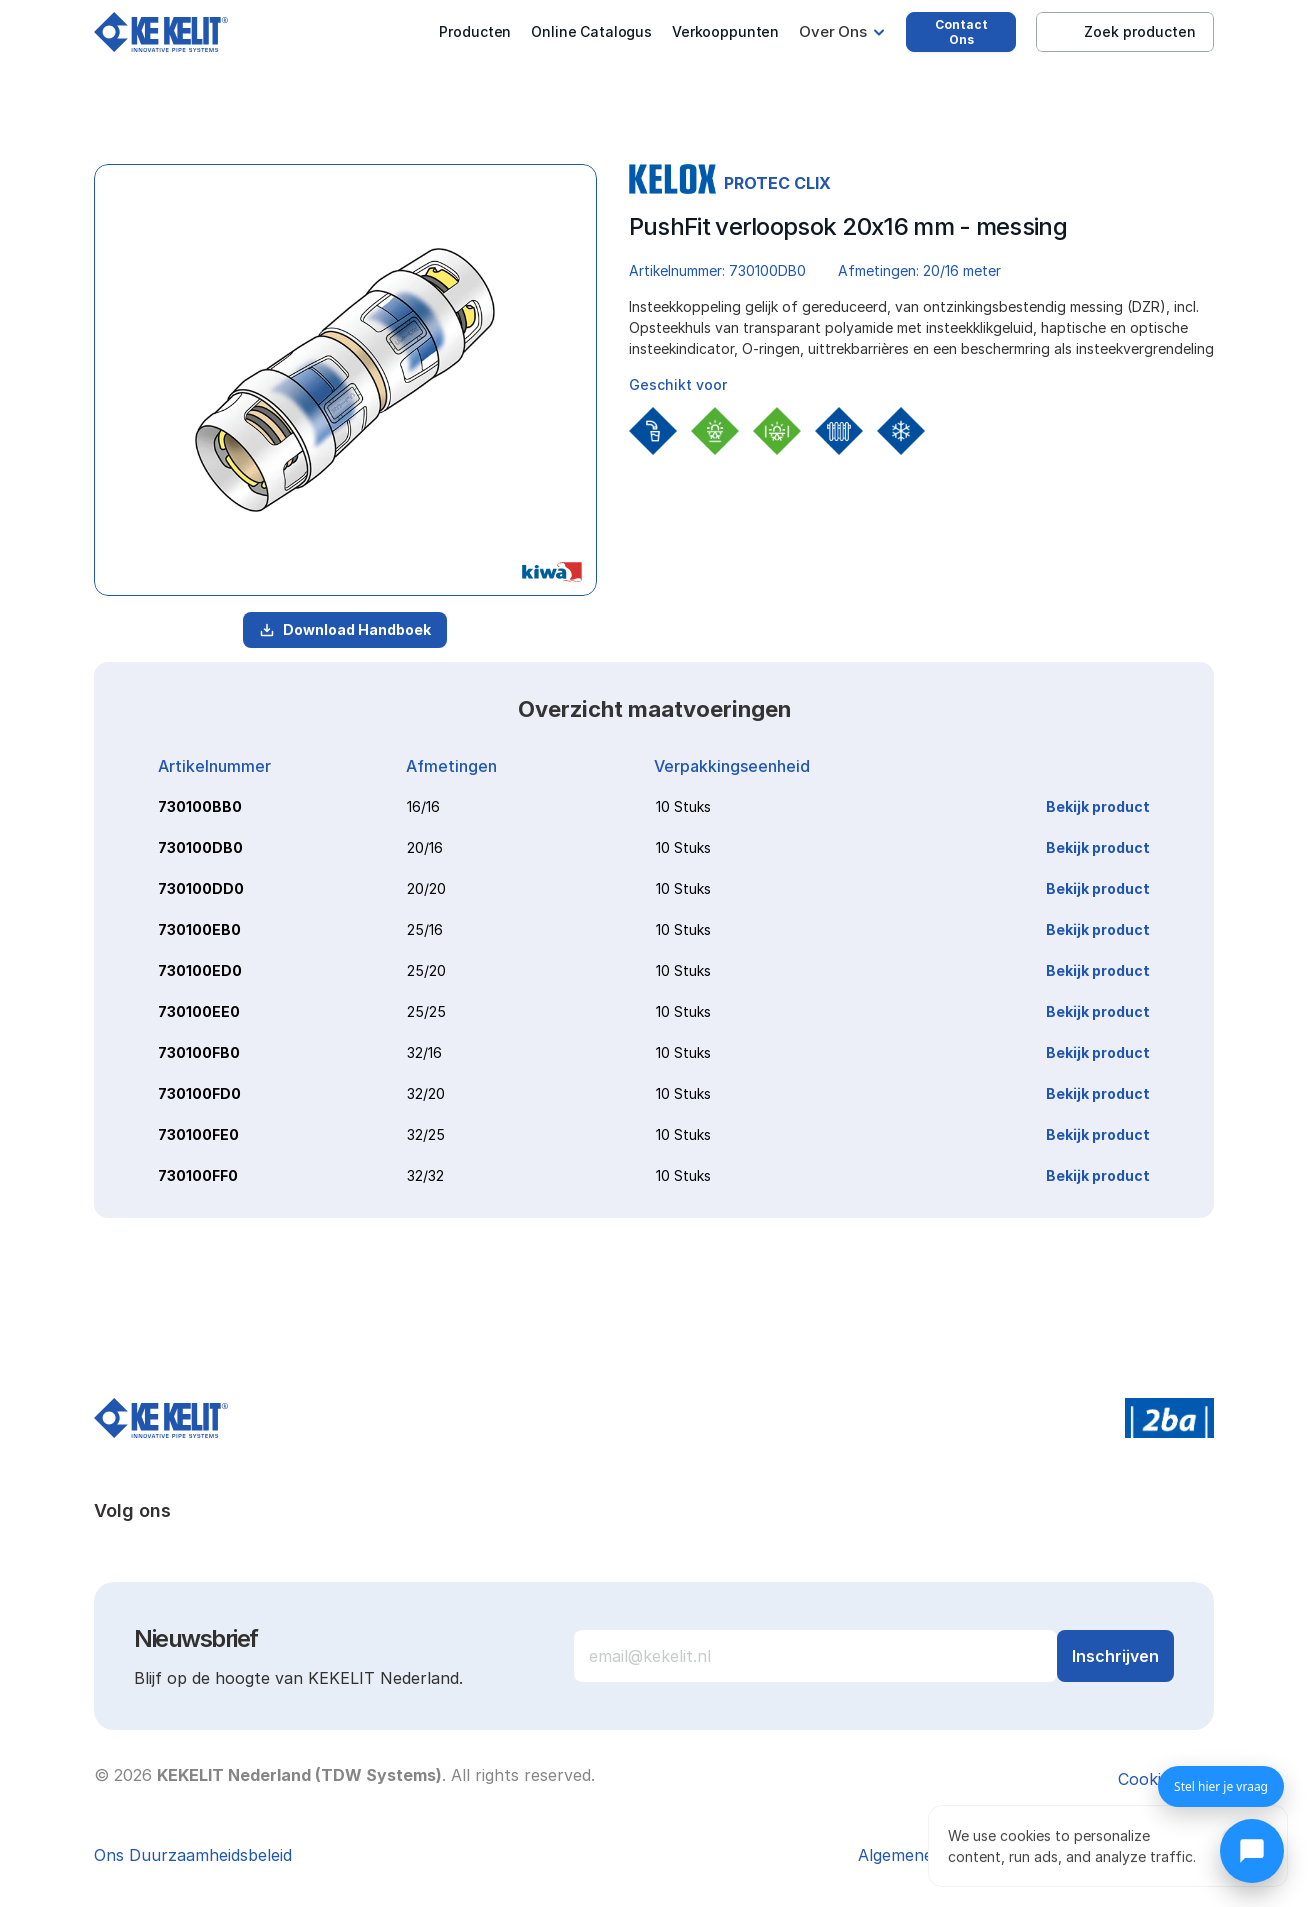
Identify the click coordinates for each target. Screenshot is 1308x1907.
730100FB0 (199, 1052)
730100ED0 (200, 970)
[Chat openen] (1252, 1851)
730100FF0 (198, 1175)
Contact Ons (961, 32)
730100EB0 (199, 929)
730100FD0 (199, 1093)
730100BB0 (200, 806)
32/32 (425, 1175)
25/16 (425, 929)
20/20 (426, 888)
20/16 (425, 847)
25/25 (426, 1011)
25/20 (426, 970)
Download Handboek (345, 629)
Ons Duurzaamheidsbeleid (193, 1855)
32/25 (426, 1134)
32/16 (424, 1052)
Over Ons (833, 31)
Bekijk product (1098, 806)
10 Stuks (683, 806)
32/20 (426, 1093)
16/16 (423, 806)
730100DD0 (201, 888)
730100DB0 (200, 847)
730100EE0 (199, 1011)
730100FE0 (198, 1134)
